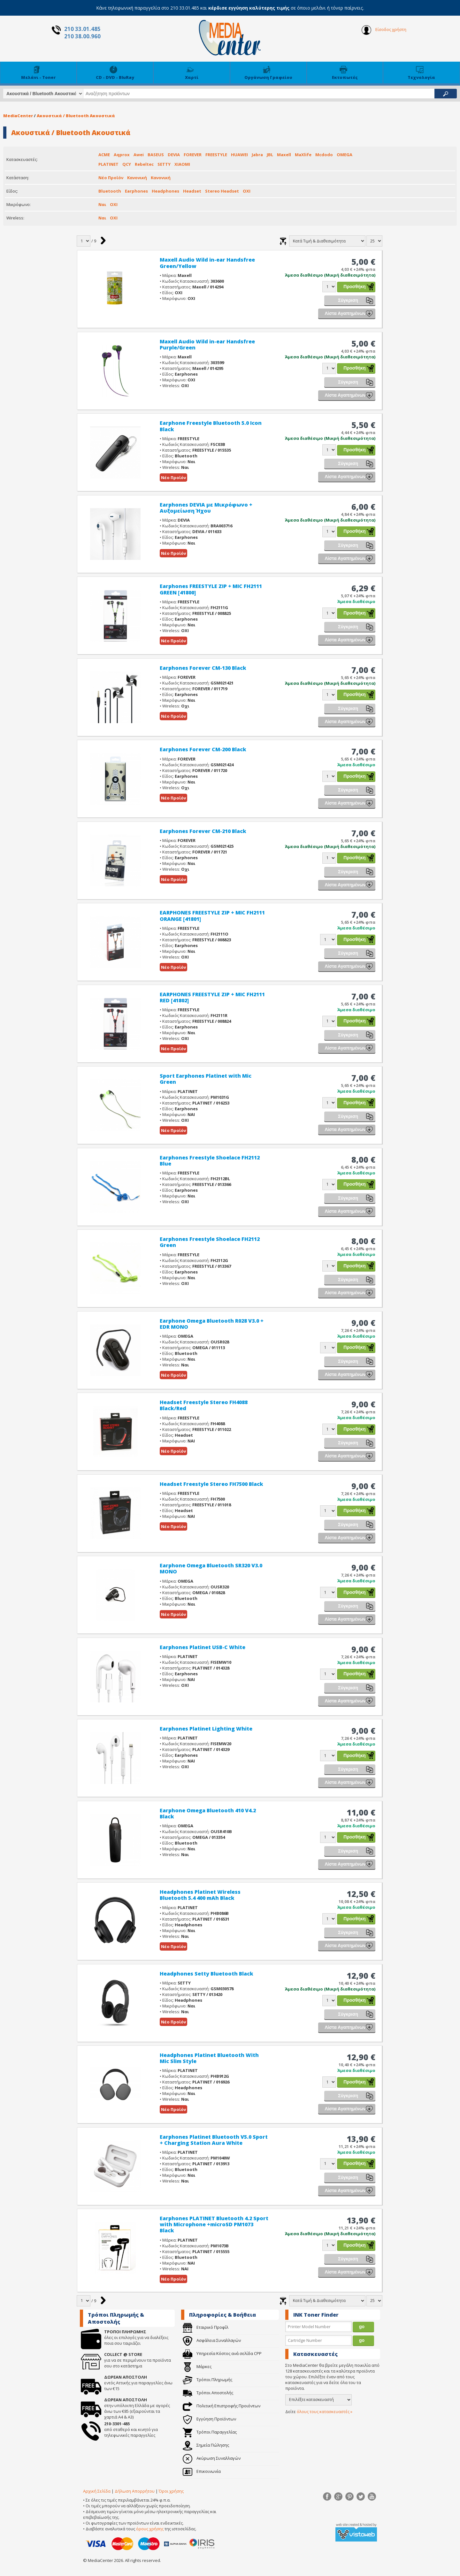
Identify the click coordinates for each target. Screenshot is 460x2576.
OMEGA (344, 154)
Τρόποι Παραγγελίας (210, 2432)
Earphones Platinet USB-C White (202, 1647)
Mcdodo (324, 154)
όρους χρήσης (150, 2529)
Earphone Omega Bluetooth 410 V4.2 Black (208, 1813)
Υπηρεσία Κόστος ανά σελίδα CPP (222, 2353)
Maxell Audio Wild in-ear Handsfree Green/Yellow (207, 262)
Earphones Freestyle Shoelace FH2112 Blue (210, 1160)
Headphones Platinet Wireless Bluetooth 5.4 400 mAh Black (200, 1894)
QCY (126, 164)
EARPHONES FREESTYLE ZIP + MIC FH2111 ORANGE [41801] (212, 915)
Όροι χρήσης (171, 2491)
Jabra (257, 154)
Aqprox (122, 154)
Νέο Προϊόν (110, 177)
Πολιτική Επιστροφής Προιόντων (221, 2406)
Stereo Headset (222, 191)
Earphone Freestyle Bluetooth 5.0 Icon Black (211, 425)
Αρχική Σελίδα (97, 2491)
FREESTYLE (216, 154)
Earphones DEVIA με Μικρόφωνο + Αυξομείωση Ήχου (206, 507)
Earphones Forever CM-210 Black (203, 831)
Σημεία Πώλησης (206, 2445)
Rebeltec (144, 164)
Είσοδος (384, 30)
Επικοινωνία (202, 2471)
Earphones (136, 191)
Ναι (102, 204)
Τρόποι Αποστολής (208, 2393)
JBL (270, 154)
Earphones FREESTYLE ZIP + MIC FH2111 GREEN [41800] (211, 589)
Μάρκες (197, 2366)
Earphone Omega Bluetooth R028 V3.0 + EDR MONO (212, 1323)
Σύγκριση (348, 300)
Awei (139, 154)
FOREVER (193, 154)
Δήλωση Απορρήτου (135, 2491)
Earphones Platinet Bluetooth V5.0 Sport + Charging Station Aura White (214, 2139)
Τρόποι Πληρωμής (207, 2379)
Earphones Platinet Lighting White (206, 1728)
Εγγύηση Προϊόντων (209, 2419)
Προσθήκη (354, 286)
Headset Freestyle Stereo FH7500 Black (211, 1483)
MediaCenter (18, 115)
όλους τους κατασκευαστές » (324, 2411)
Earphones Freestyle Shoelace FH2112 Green (210, 1242)
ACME (104, 154)
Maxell (284, 154)
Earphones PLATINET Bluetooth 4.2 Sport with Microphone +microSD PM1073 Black (214, 2224)
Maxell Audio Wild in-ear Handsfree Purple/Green (207, 344)
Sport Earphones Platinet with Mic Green (205, 1078)
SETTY (164, 164)
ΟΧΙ (246, 191)
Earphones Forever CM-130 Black (203, 667)
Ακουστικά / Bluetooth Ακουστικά (76, 115)
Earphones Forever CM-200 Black (203, 749)
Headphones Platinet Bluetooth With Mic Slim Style (209, 2058)
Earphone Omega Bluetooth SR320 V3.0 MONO (211, 1568)
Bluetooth (109, 191)
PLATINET (108, 164)
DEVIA (174, 154)
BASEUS (156, 154)
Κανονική (137, 177)
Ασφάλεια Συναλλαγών (212, 2340)
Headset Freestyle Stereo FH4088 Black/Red (204, 1405)
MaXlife (303, 154)
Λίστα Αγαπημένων (345, 313)
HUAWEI (239, 154)
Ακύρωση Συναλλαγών (212, 2458)
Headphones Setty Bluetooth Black (206, 1973)
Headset (192, 191)
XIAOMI (182, 164)
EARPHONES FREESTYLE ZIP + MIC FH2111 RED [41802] (212, 997)
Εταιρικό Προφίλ (205, 2327)
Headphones (165, 191)
